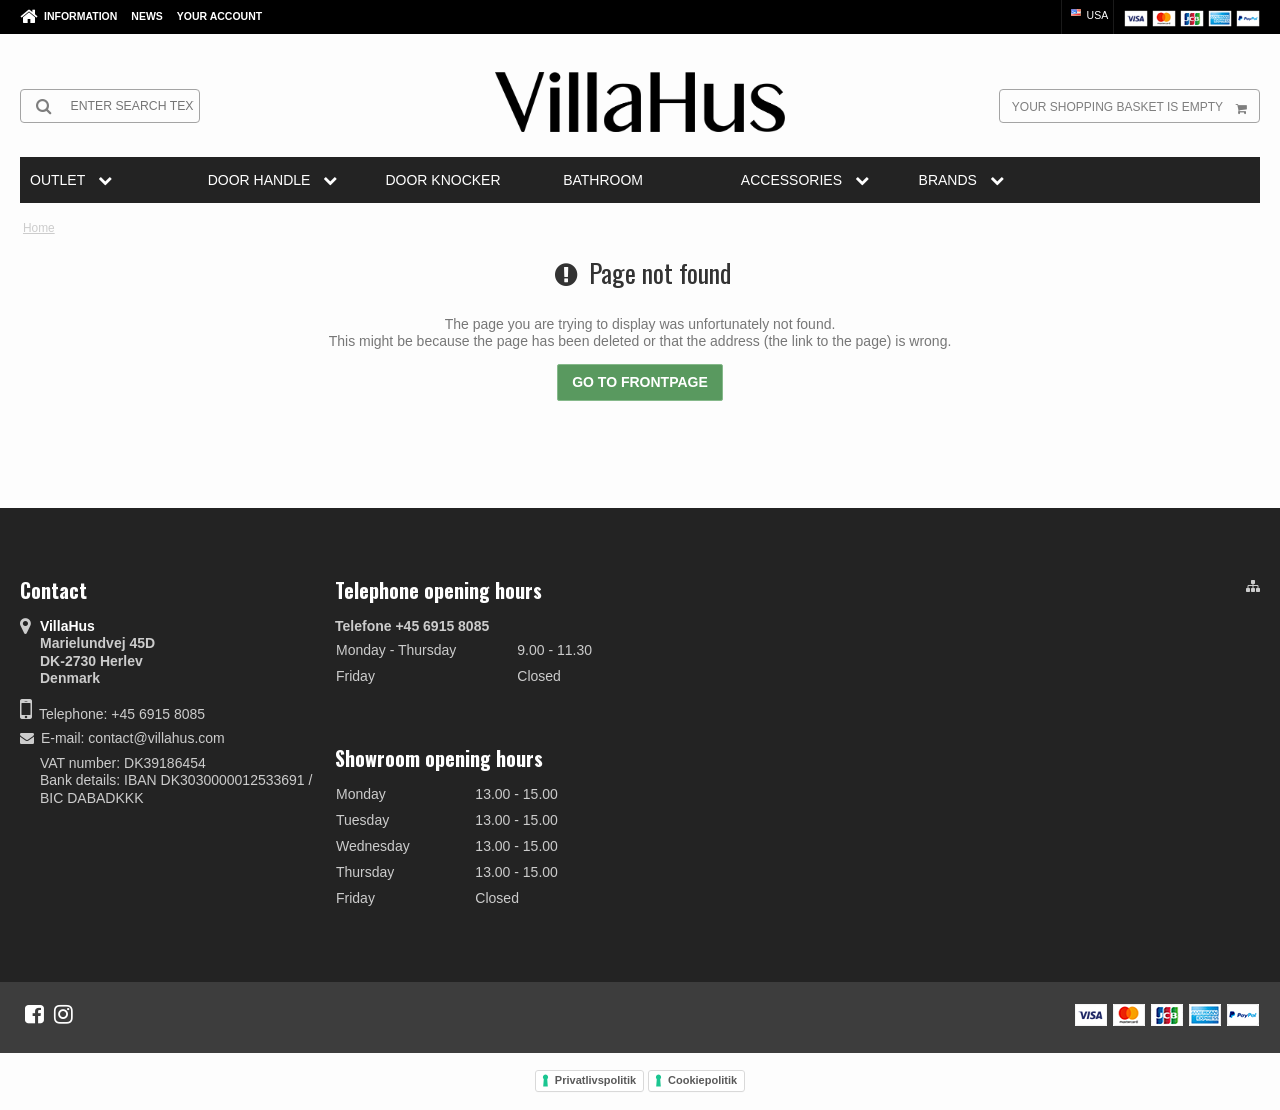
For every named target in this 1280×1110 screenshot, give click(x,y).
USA (1088, 15)
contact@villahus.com (156, 738)
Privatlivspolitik (595, 1080)
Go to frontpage (640, 382)
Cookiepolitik (702, 1080)
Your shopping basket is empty (1135, 106)
